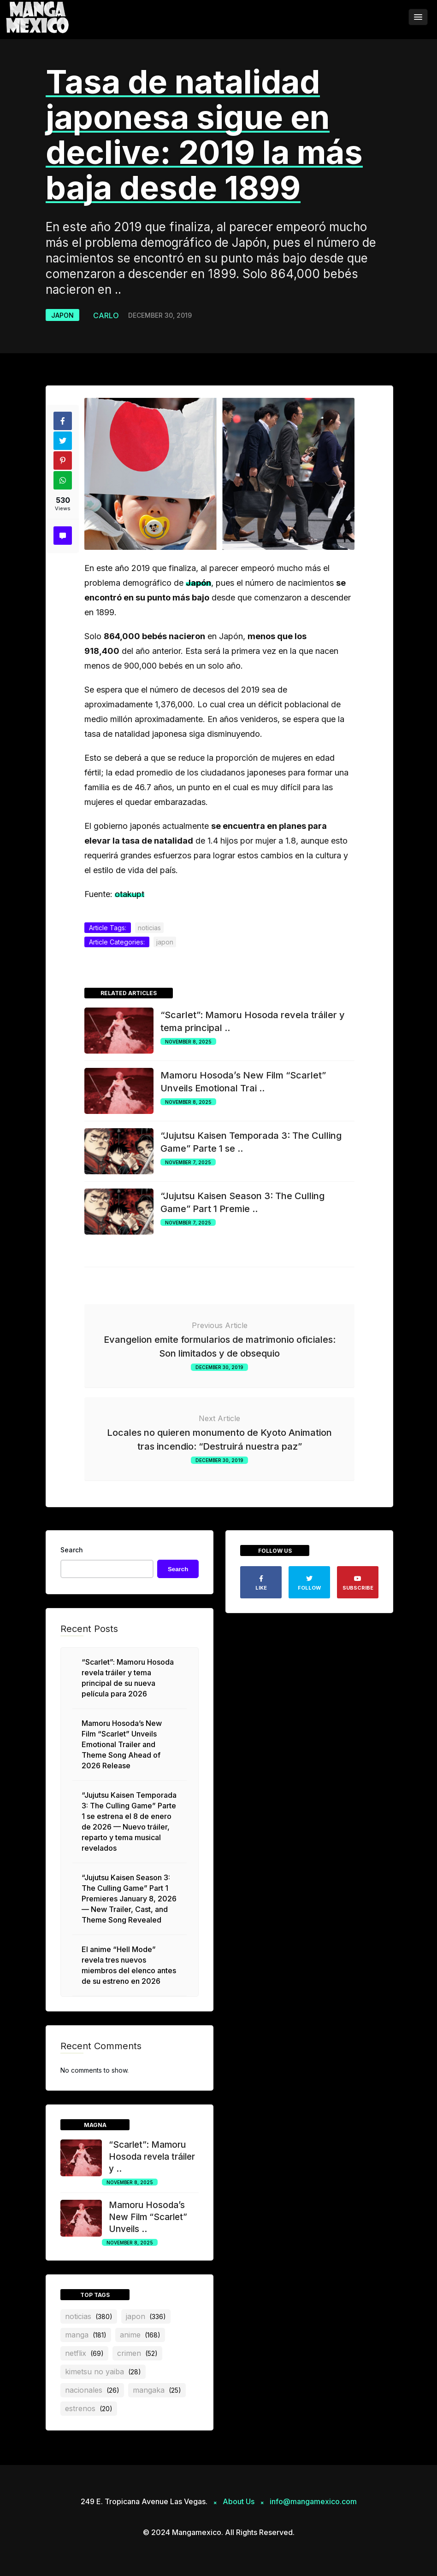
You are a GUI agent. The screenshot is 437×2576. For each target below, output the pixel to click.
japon (62, 315)
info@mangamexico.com (313, 2501)
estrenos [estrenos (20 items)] (88, 2408)
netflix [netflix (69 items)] (84, 2353)
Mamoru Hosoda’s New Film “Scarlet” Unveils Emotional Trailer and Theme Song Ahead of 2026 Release (122, 1744)
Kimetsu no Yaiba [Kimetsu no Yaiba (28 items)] (103, 2371)
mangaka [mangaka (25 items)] (157, 2390)
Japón (198, 583)
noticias (149, 928)
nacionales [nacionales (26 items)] (92, 2390)
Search (71, 1550)
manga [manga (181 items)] (85, 2334)
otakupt (129, 894)
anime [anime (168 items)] (140, 2334)
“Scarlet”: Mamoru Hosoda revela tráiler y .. (152, 2156)
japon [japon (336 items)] (146, 2316)
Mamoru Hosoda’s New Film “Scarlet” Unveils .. (148, 2217)
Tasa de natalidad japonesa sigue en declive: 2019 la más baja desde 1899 (204, 135)
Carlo (106, 315)
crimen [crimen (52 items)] (137, 2353)
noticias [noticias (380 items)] (88, 2316)
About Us (238, 2501)
